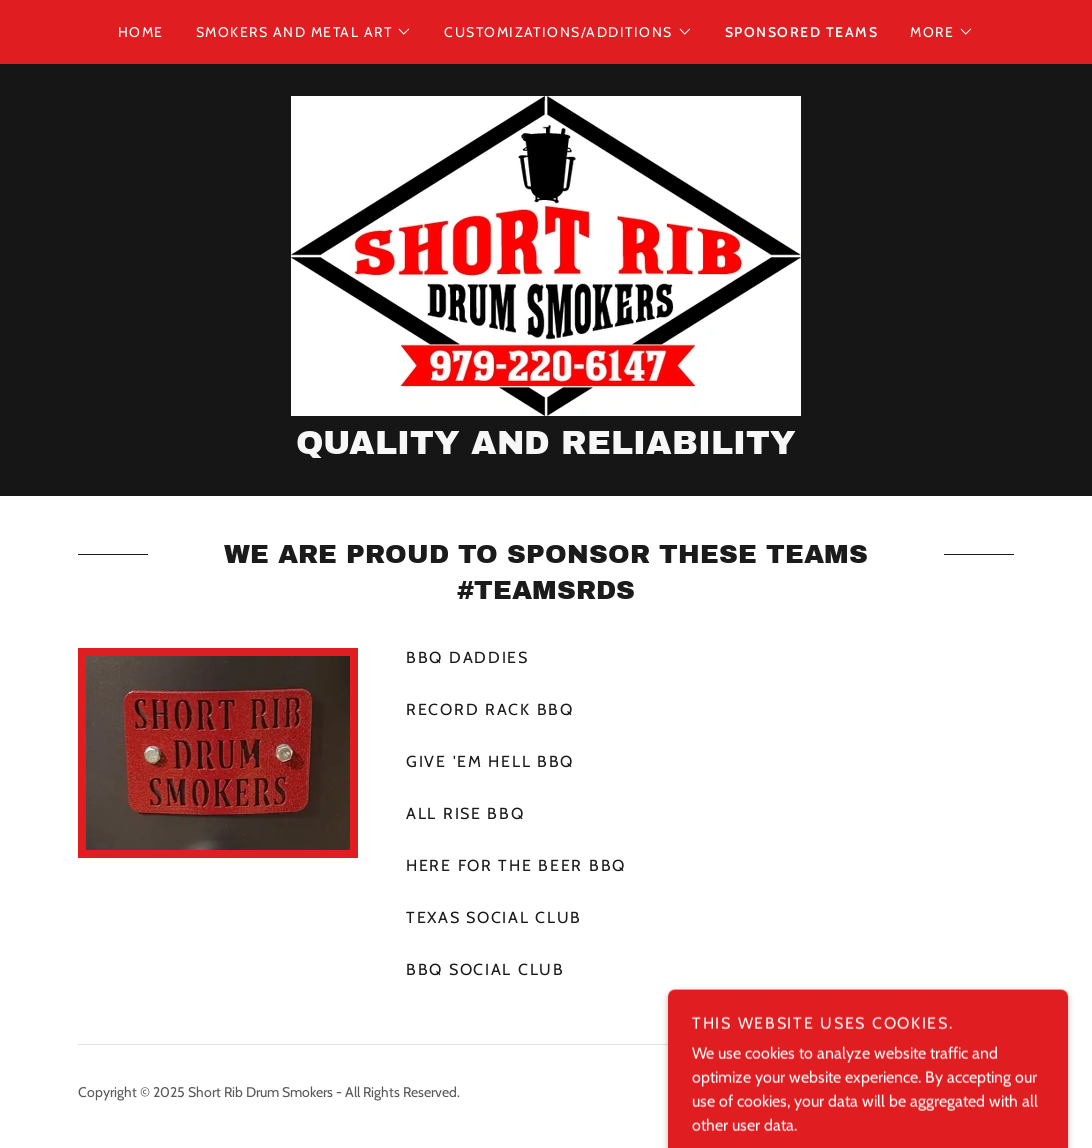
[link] (546, 254)
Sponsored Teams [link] (801, 32)
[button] (304, 32)
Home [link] (141, 32)
